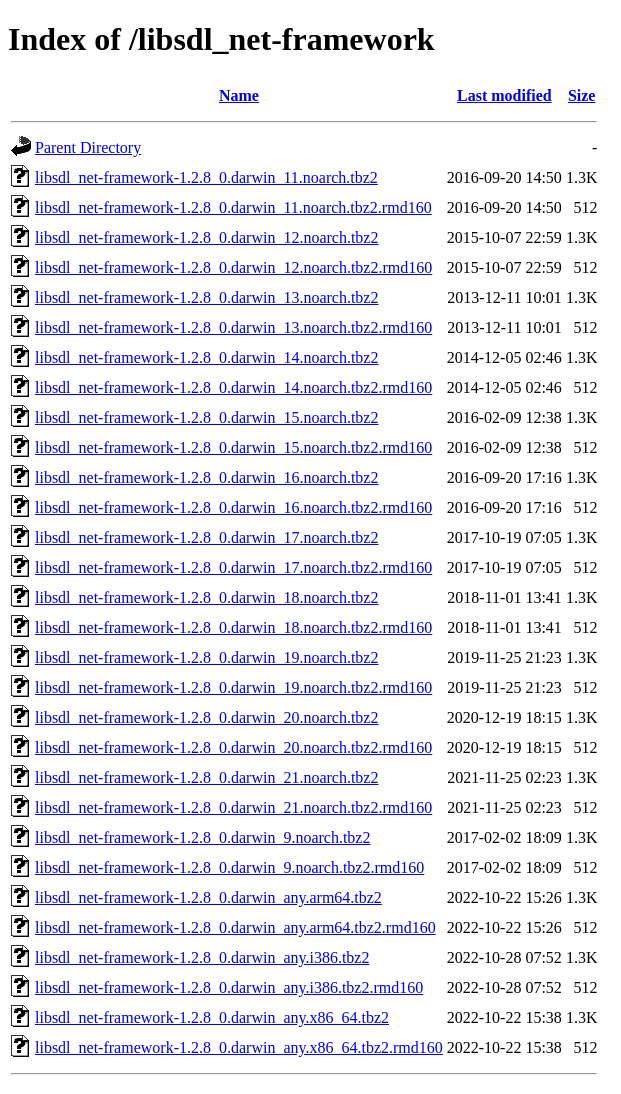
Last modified (504, 95)
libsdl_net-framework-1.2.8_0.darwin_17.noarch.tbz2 (206, 537)
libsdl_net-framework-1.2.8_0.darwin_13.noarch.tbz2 (206, 297)
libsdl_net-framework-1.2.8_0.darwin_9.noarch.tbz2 (202, 837)
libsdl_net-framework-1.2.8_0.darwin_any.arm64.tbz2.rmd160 (235, 927)
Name (239, 95)
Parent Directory (88, 147)
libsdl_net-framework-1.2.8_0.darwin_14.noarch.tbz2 (206, 357)
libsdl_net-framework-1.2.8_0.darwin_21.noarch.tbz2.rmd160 (233, 807)
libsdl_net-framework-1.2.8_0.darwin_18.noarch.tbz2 (206, 597)
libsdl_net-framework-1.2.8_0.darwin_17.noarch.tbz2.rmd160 (233, 567)
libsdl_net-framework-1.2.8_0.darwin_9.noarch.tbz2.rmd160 (229, 867)
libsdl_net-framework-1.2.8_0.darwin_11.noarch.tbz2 (206, 177)
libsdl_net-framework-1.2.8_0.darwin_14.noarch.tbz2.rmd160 (233, 387)
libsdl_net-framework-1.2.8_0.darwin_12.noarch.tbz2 (206, 237)
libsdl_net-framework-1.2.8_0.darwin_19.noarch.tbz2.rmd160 (233, 687)
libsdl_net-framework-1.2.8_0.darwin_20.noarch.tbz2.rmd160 (233, 747)
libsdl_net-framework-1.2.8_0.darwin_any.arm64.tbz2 (208, 897)
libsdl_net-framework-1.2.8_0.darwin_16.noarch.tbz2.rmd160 (233, 507)
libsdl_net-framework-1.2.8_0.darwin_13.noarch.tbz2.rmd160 (233, 327)
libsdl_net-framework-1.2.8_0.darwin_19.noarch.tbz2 (206, 657)
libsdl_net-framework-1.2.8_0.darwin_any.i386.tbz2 (202, 957)
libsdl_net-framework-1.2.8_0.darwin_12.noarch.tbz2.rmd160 (233, 267)
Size (582, 95)
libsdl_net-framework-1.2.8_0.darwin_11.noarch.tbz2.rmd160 (233, 207)
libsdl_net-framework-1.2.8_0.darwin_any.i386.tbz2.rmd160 (229, 987)
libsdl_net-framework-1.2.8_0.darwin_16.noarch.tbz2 (206, 477)
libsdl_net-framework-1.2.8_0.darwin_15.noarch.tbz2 (206, 417)
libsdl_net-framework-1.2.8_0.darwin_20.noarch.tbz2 (206, 717)
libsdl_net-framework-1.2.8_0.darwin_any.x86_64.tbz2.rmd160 (239, 1047)
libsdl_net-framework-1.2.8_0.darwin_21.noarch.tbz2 (206, 777)
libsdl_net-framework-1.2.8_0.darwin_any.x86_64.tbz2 (212, 1017)
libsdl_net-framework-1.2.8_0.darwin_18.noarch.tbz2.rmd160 (233, 627)
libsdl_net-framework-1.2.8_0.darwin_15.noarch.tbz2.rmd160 (233, 447)
